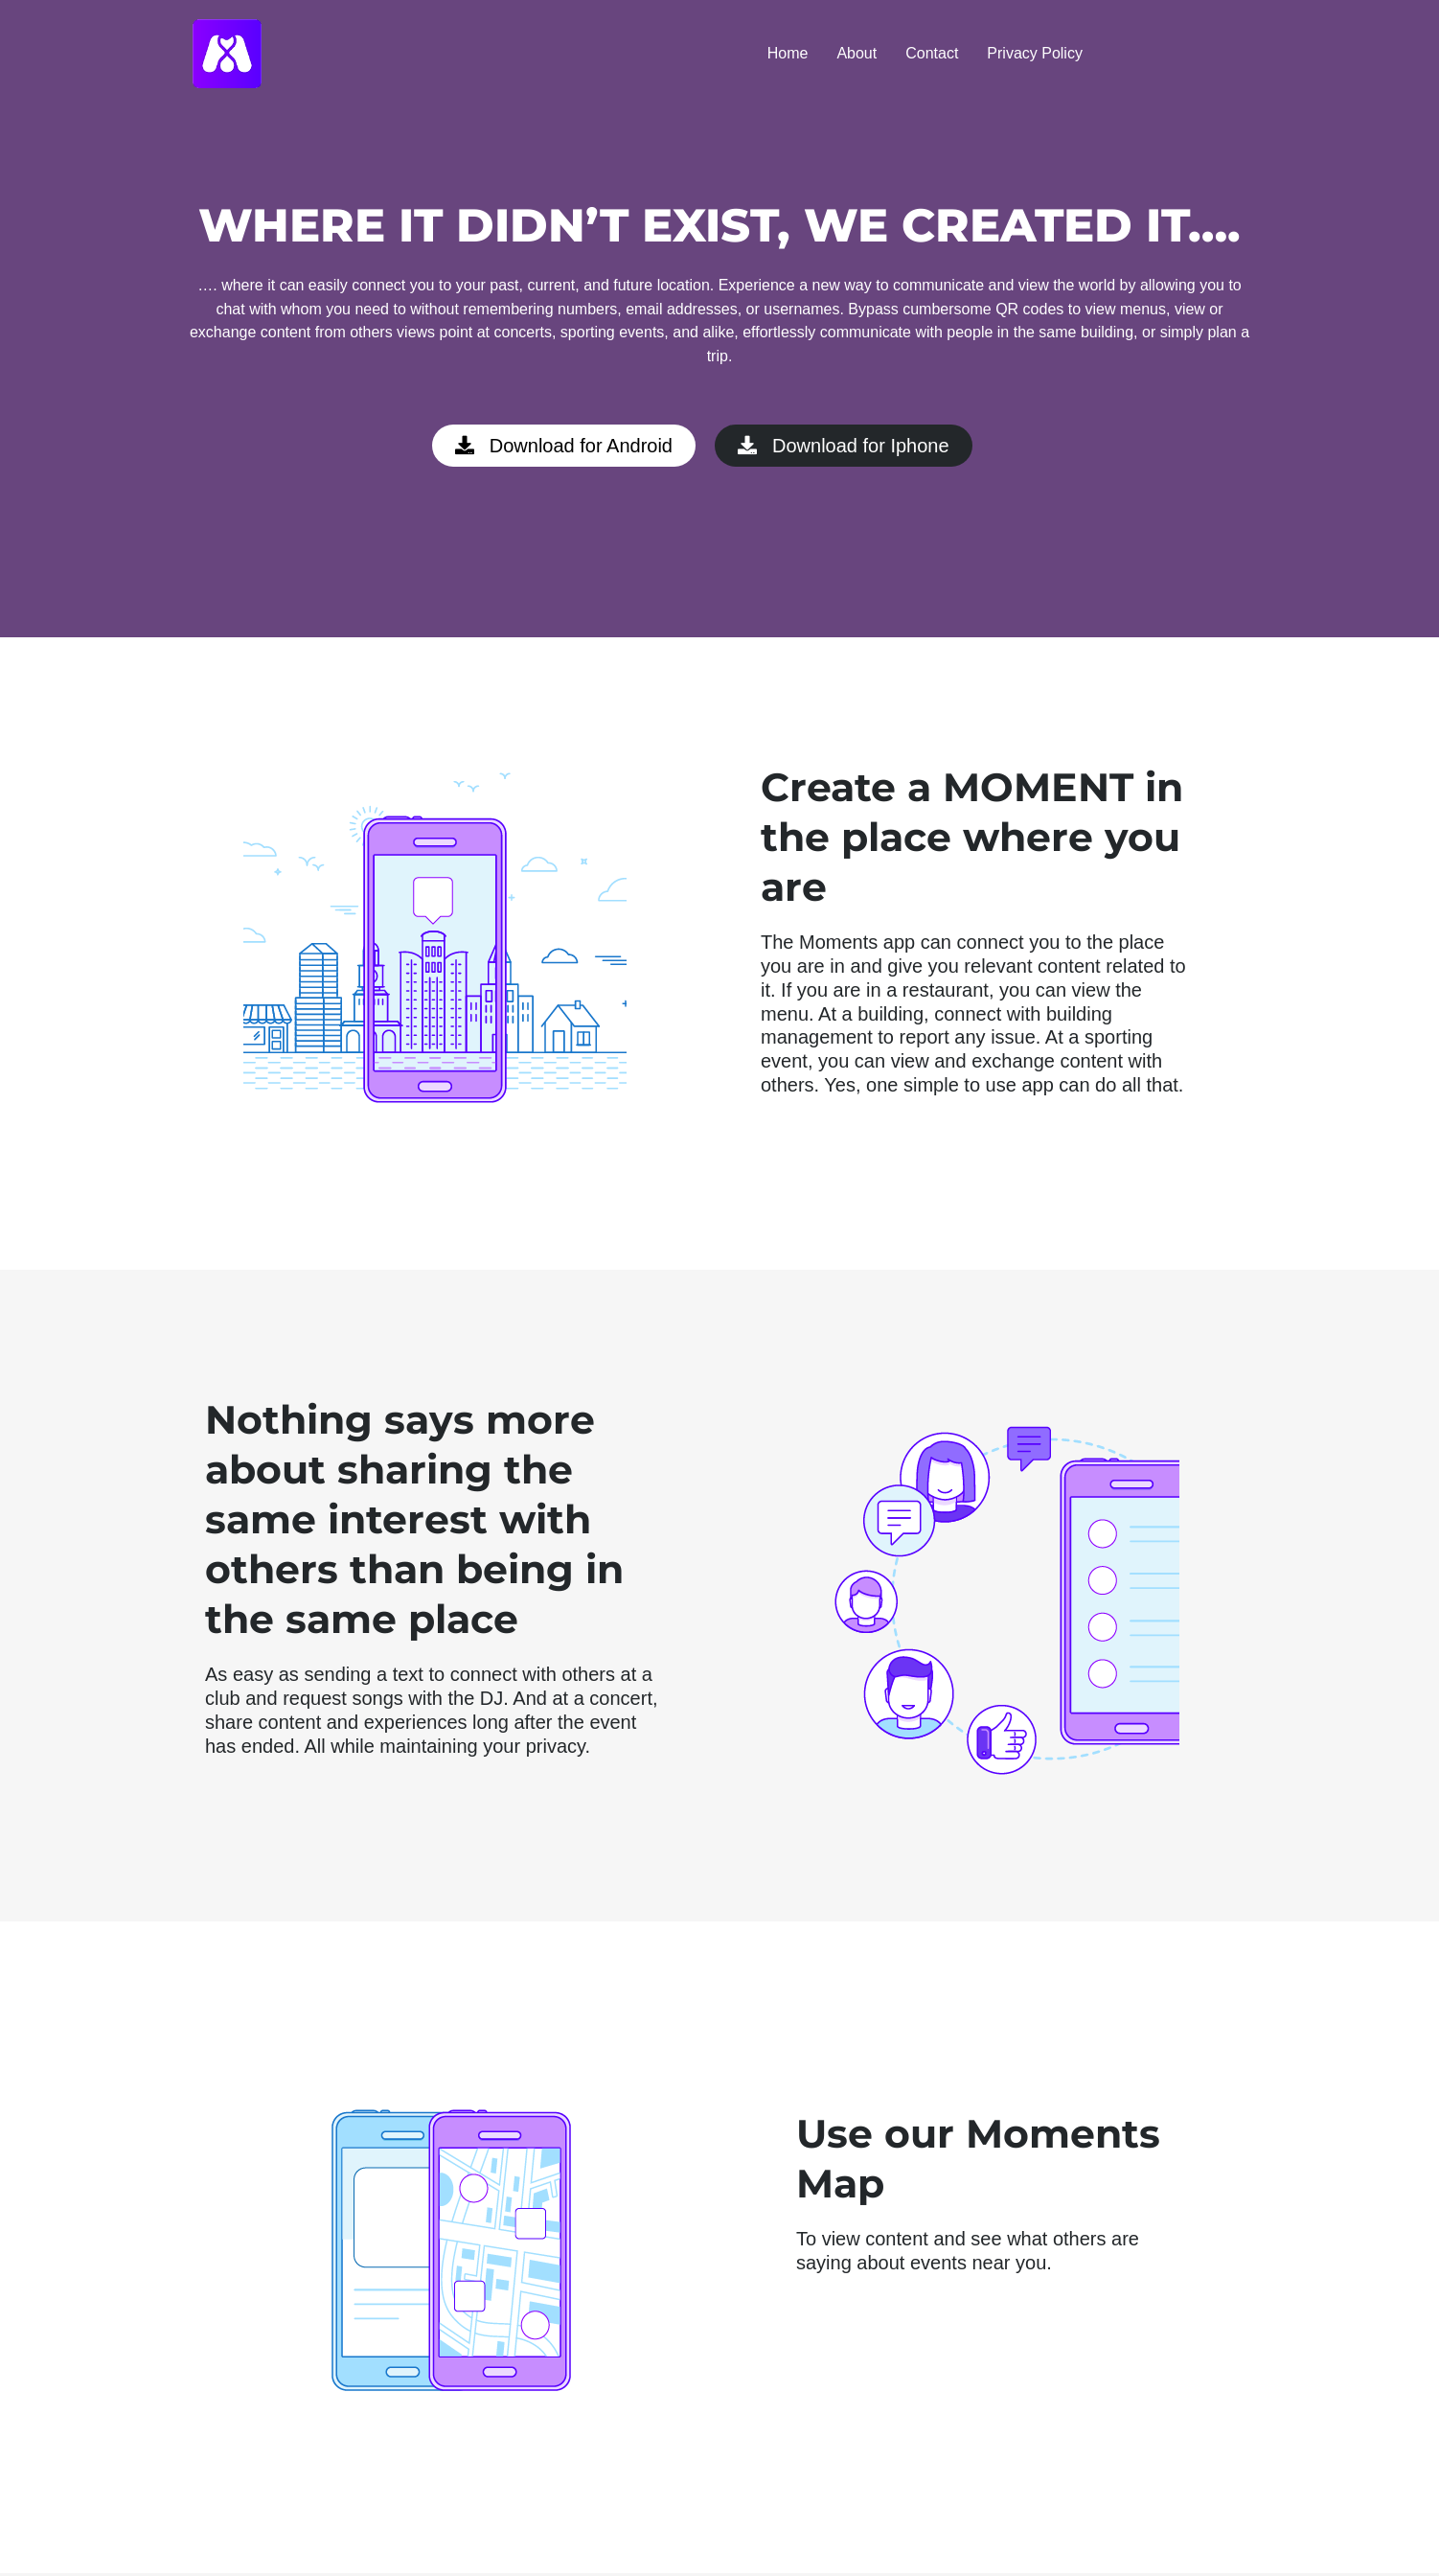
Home (788, 53)
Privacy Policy (1035, 53)
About (856, 53)
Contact (931, 53)
